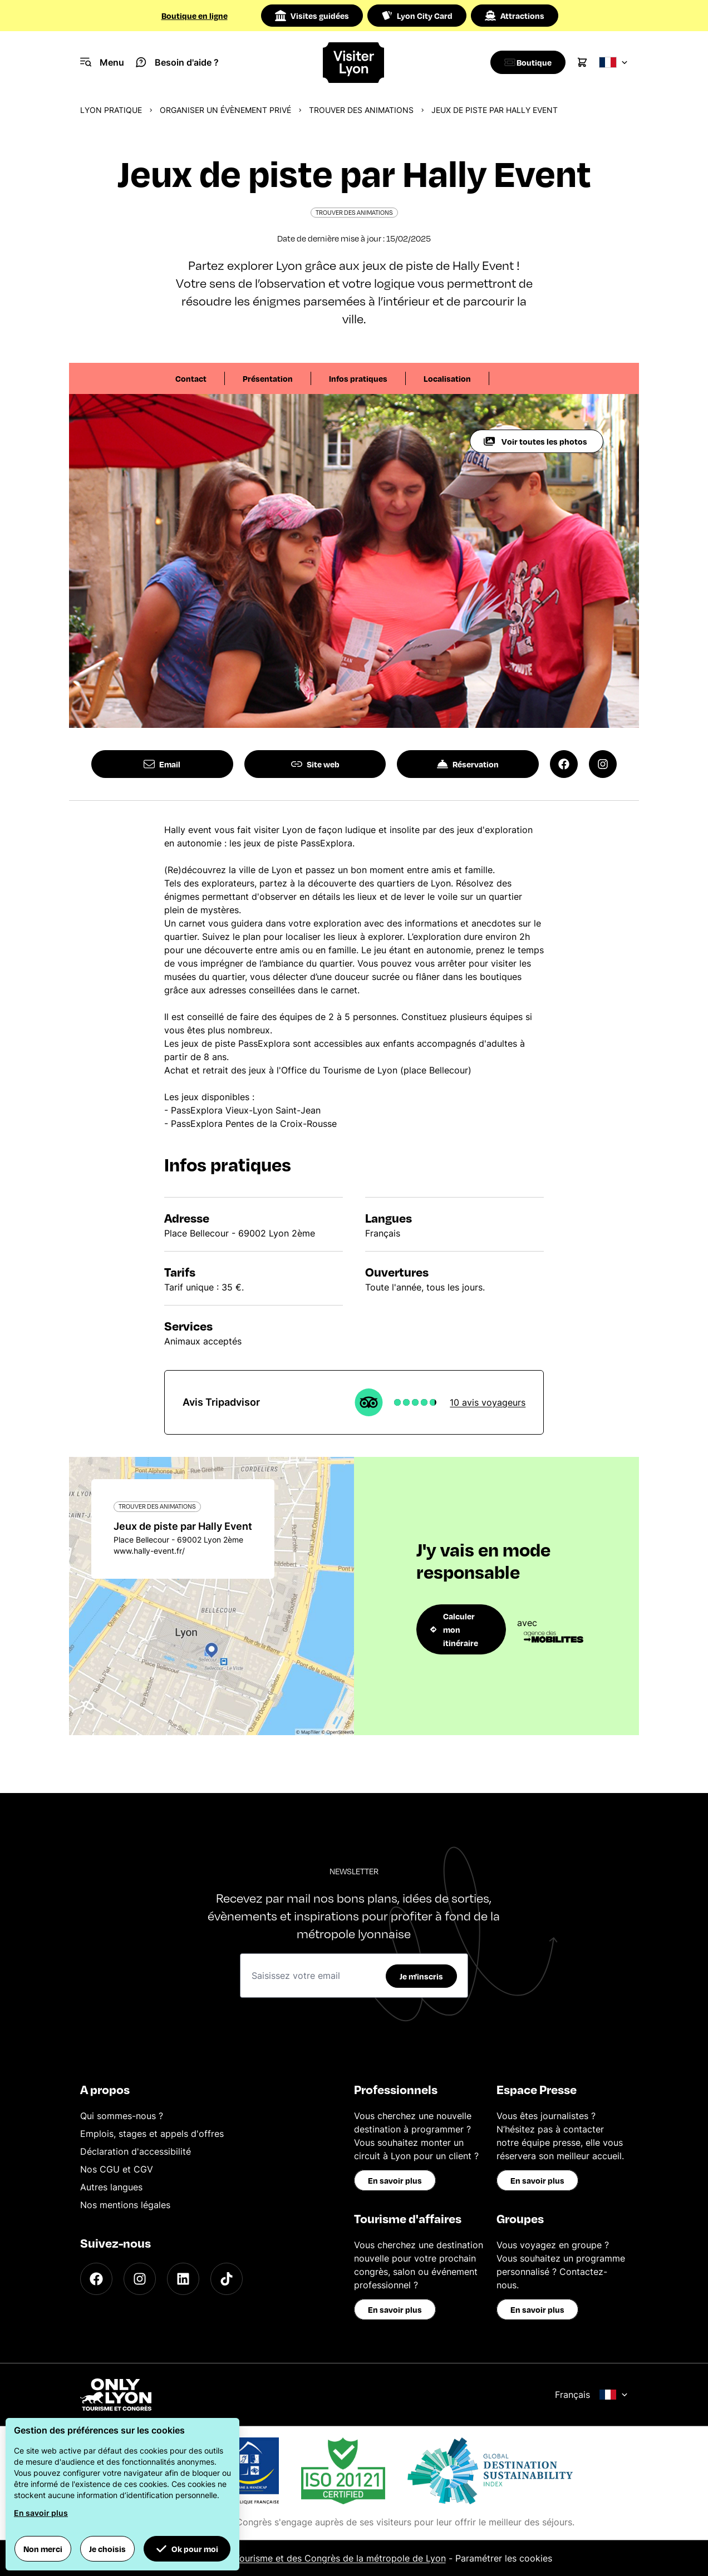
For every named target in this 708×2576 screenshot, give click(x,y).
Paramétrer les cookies (503, 2558)
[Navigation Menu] (102, 62)
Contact (190, 378)
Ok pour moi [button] (187, 2548)
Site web (315, 764)
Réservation (468, 764)
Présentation (268, 378)
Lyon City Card (417, 15)
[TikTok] (226, 2279)
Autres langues (111, 2187)
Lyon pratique (111, 110)
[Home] (354, 62)
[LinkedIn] (183, 2279)
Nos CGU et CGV (116, 2169)
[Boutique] (525, 62)
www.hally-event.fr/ (149, 1550)
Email (162, 764)
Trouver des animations (361, 110)
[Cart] (582, 62)
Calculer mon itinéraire (454, 1629)
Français (591, 2394)
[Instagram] (140, 2279)
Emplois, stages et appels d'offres (152, 2133)
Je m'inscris (421, 1976)
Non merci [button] (42, 2548)
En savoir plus (395, 2180)
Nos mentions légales (125, 2204)
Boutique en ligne (194, 15)
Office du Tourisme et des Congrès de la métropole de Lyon (319, 2558)
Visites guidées (312, 15)
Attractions (514, 15)
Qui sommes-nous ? (121, 2115)
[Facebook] (96, 2279)
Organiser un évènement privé (225, 110)
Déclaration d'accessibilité (135, 2151)
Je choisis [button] (107, 2548)
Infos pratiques (358, 378)
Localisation (447, 378)
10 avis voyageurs (487, 1402)
